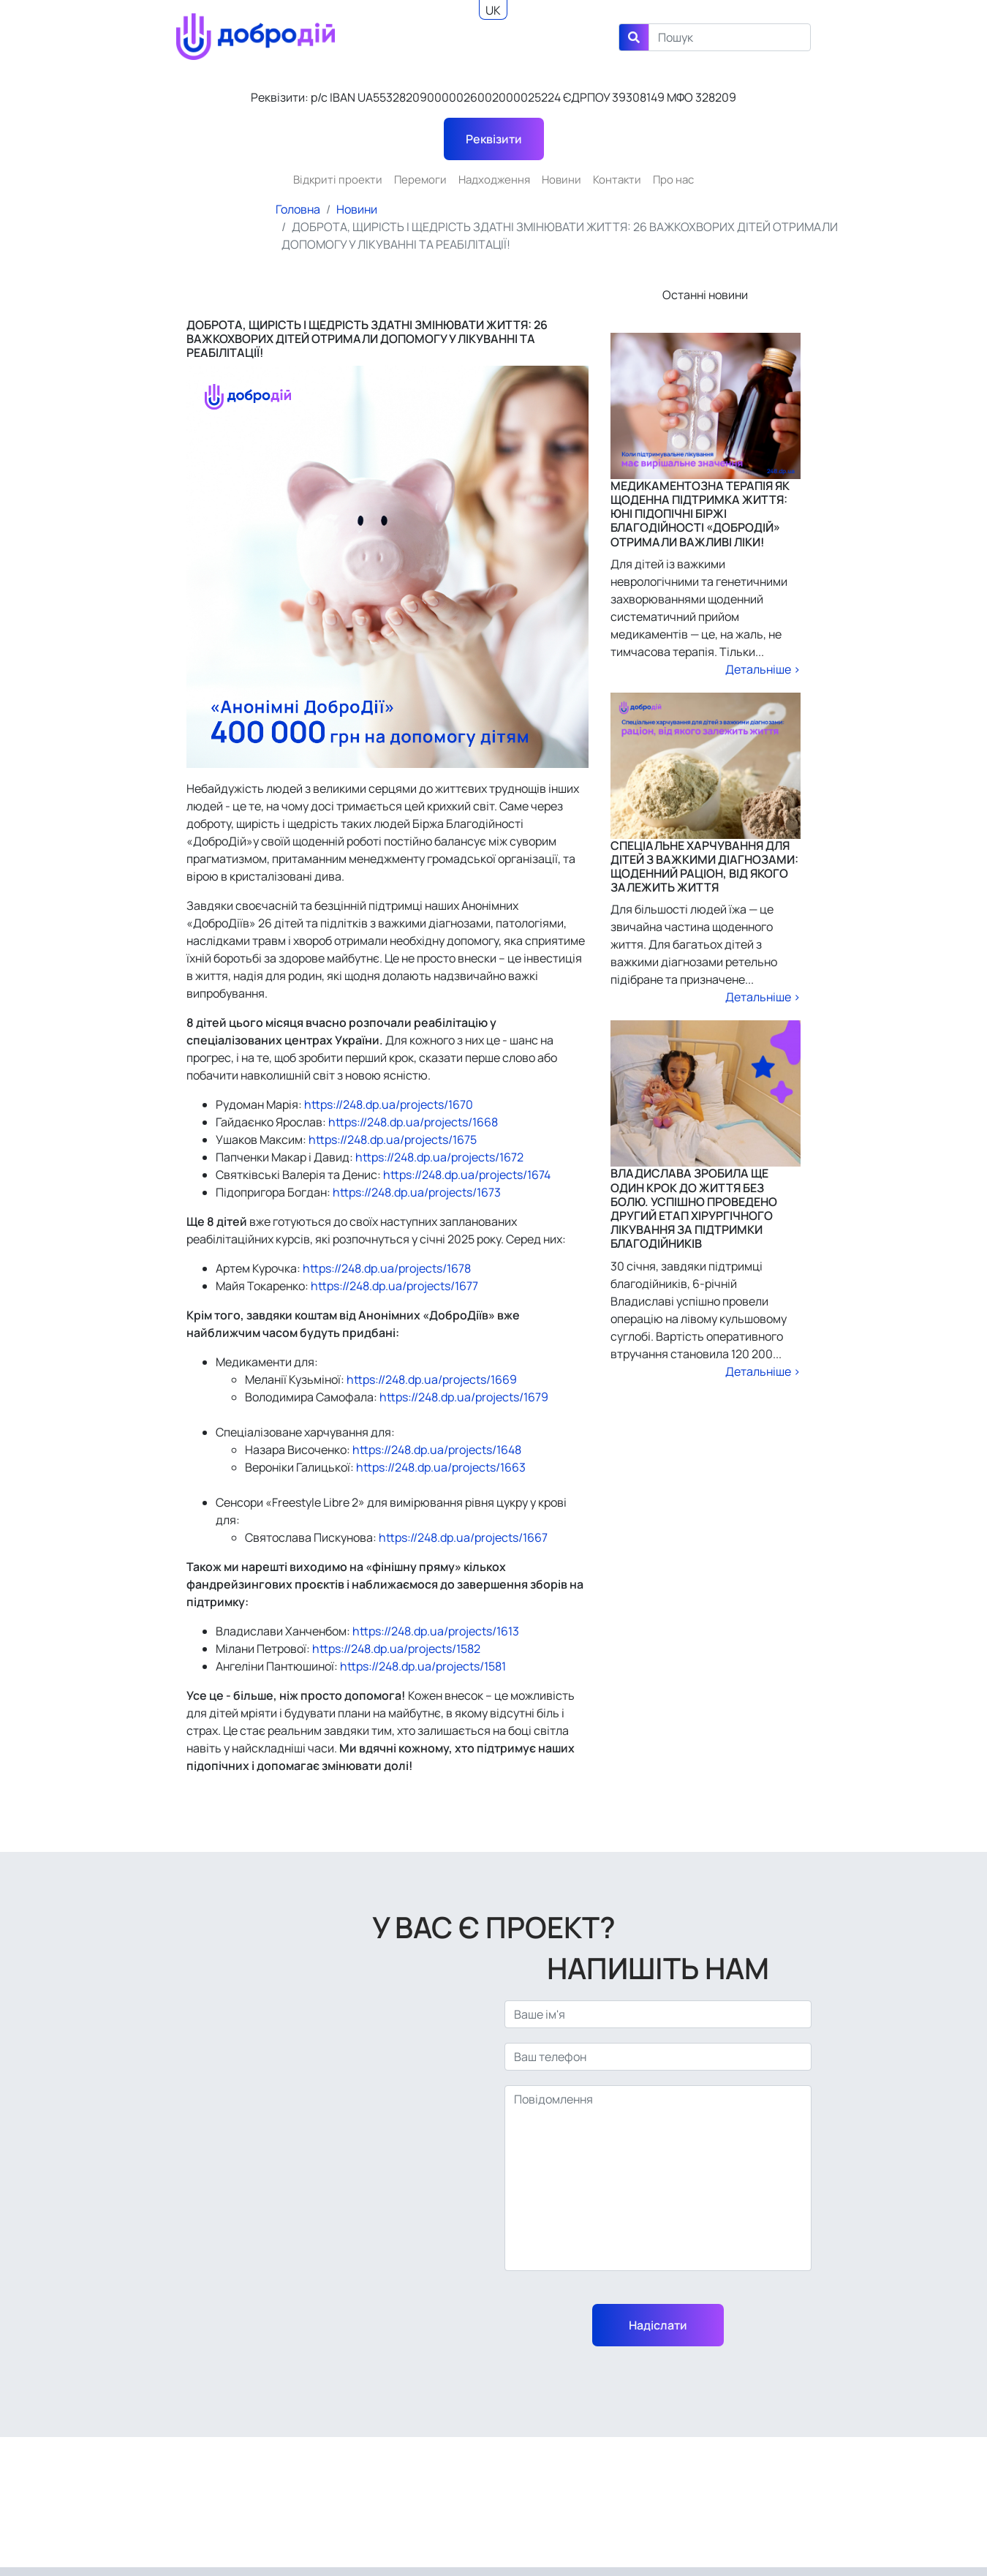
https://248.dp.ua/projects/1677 (393, 1286)
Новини (561, 179)
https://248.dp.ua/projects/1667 (462, 1537)
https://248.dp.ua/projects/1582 (395, 1649)
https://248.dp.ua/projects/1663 (440, 1467)
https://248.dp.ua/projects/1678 (385, 1268)
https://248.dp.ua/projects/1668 (412, 1122)
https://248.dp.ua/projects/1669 (430, 1379)
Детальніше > (763, 669)
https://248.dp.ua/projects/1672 (438, 1157)
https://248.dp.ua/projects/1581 (422, 1666)
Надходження (494, 179)
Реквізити (494, 139)
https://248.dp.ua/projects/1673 (415, 1192)
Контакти (617, 179)
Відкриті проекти (337, 179)
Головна (298, 209)
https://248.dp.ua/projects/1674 (466, 1175)
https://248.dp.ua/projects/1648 (435, 1450)
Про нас (673, 179)
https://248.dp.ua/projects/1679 (462, 1397)
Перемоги (420, 179)
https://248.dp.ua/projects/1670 (387, 1104)
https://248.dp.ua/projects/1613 (434, 1631)
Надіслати (658, 2325)
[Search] (729, 37)
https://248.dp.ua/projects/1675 (391, 1139)
